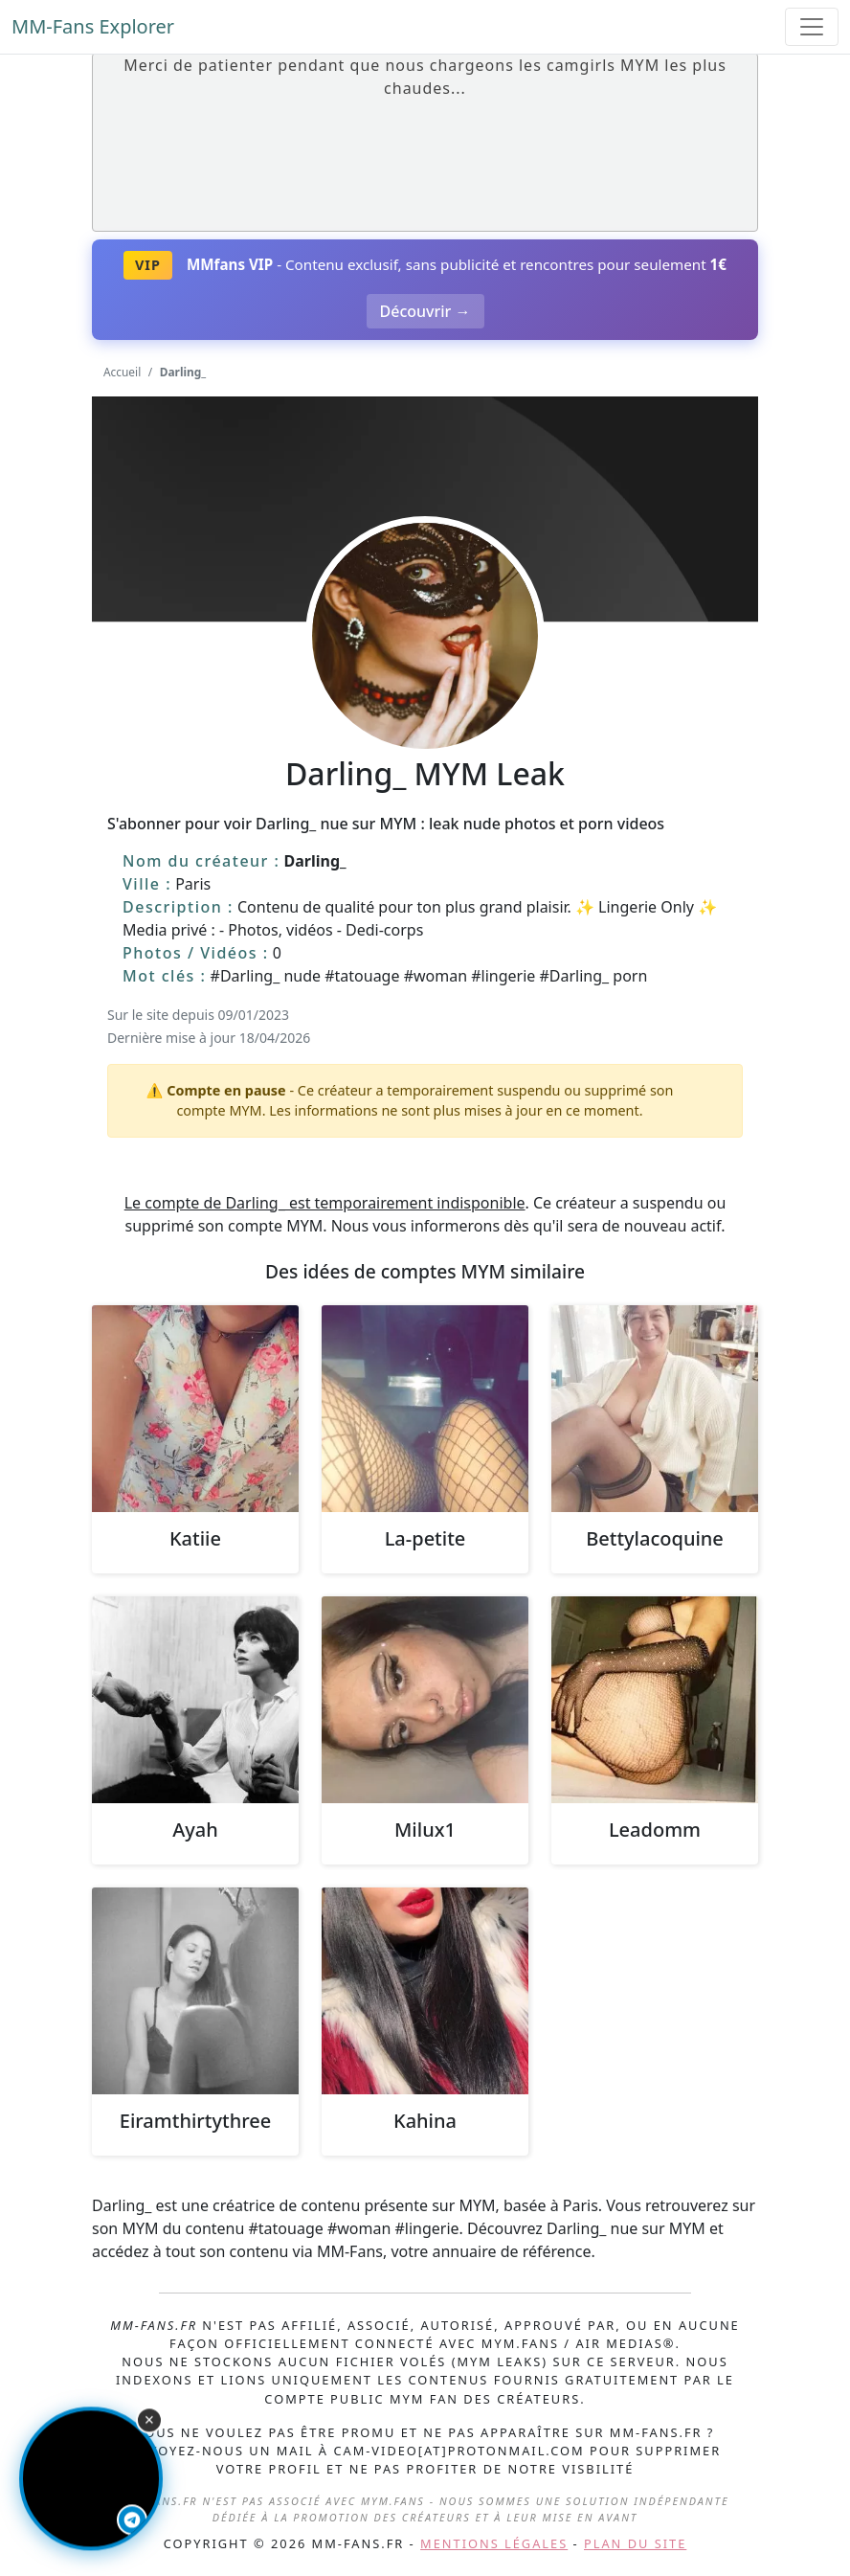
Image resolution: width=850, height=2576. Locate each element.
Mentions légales (494, 2543)
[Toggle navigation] (812, 27)
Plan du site (635, 2543)
